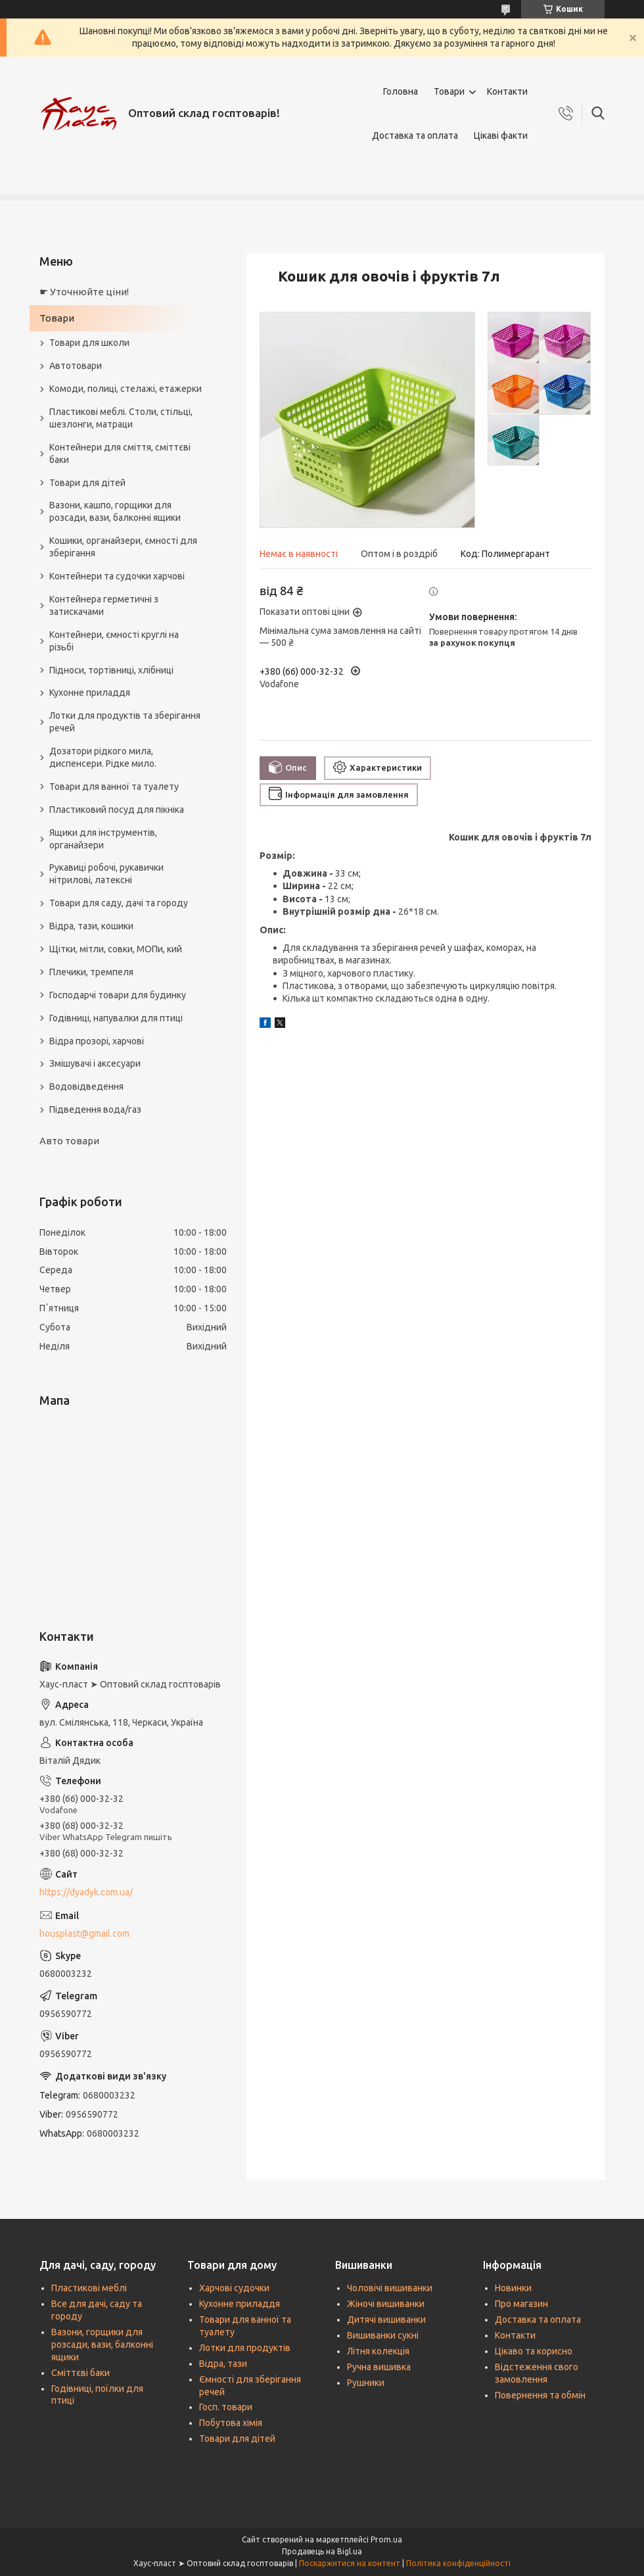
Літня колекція (378, 2351)
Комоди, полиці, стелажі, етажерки (125, 388)
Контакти (507, 91)
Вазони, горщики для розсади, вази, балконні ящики (102, 2344)
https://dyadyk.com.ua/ (86, 1892)
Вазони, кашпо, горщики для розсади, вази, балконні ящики (115, 511)
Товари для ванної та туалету (114, 786)
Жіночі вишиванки (386, 2303)
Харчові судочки (234, 2288)
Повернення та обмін (540, 2395)
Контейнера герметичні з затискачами (103, 605)
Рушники (365, 2382)
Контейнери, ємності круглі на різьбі (114, 640)
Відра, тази (223, 2363)
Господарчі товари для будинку (117, 995)
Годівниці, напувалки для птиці (116, 1018)
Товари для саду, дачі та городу (118, 903)
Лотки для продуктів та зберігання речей (124, 721)
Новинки (513, 2288)
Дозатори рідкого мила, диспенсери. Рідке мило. (102, 757)
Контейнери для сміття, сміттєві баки (120, 453)
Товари (449, 91)
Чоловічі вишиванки (389, 2288)
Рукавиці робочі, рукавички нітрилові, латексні (106, 873)
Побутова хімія (230, 2423)
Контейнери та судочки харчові (117, 576)
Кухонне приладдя (89, 692)
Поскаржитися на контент (349, 2563)
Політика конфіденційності (458, 2563)
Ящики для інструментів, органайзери (103, 838)
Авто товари (69, 1140)
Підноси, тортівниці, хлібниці (111, 670)
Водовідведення (86, 1086)
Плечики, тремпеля (91, 972)
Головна (400, 91)
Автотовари (75, 365)
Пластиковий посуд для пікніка (116, 809)
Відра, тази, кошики (91, 926)
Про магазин (521, 2303)
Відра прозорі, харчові (96, 1041)
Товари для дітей (87, 482)
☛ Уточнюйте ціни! (84, 291)
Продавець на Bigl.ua (322, 2551)
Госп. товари (225, 2407)
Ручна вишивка (379, 2367)
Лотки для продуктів (244, 2348)
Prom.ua (386, 2539)
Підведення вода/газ (95, 1109)
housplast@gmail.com (84, 1933)
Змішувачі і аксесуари (95, 1063)
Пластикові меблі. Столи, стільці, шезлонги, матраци (121, 417)
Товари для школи (89, 342)
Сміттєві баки (80, 2373)
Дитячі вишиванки (386, 2319)
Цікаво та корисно (533, 2351)
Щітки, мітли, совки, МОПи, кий (115, 949)
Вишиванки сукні (383, 2335)
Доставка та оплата (415, 135)
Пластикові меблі (89, 2288)
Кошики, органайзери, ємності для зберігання (123, 546)
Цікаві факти (501, 135)
